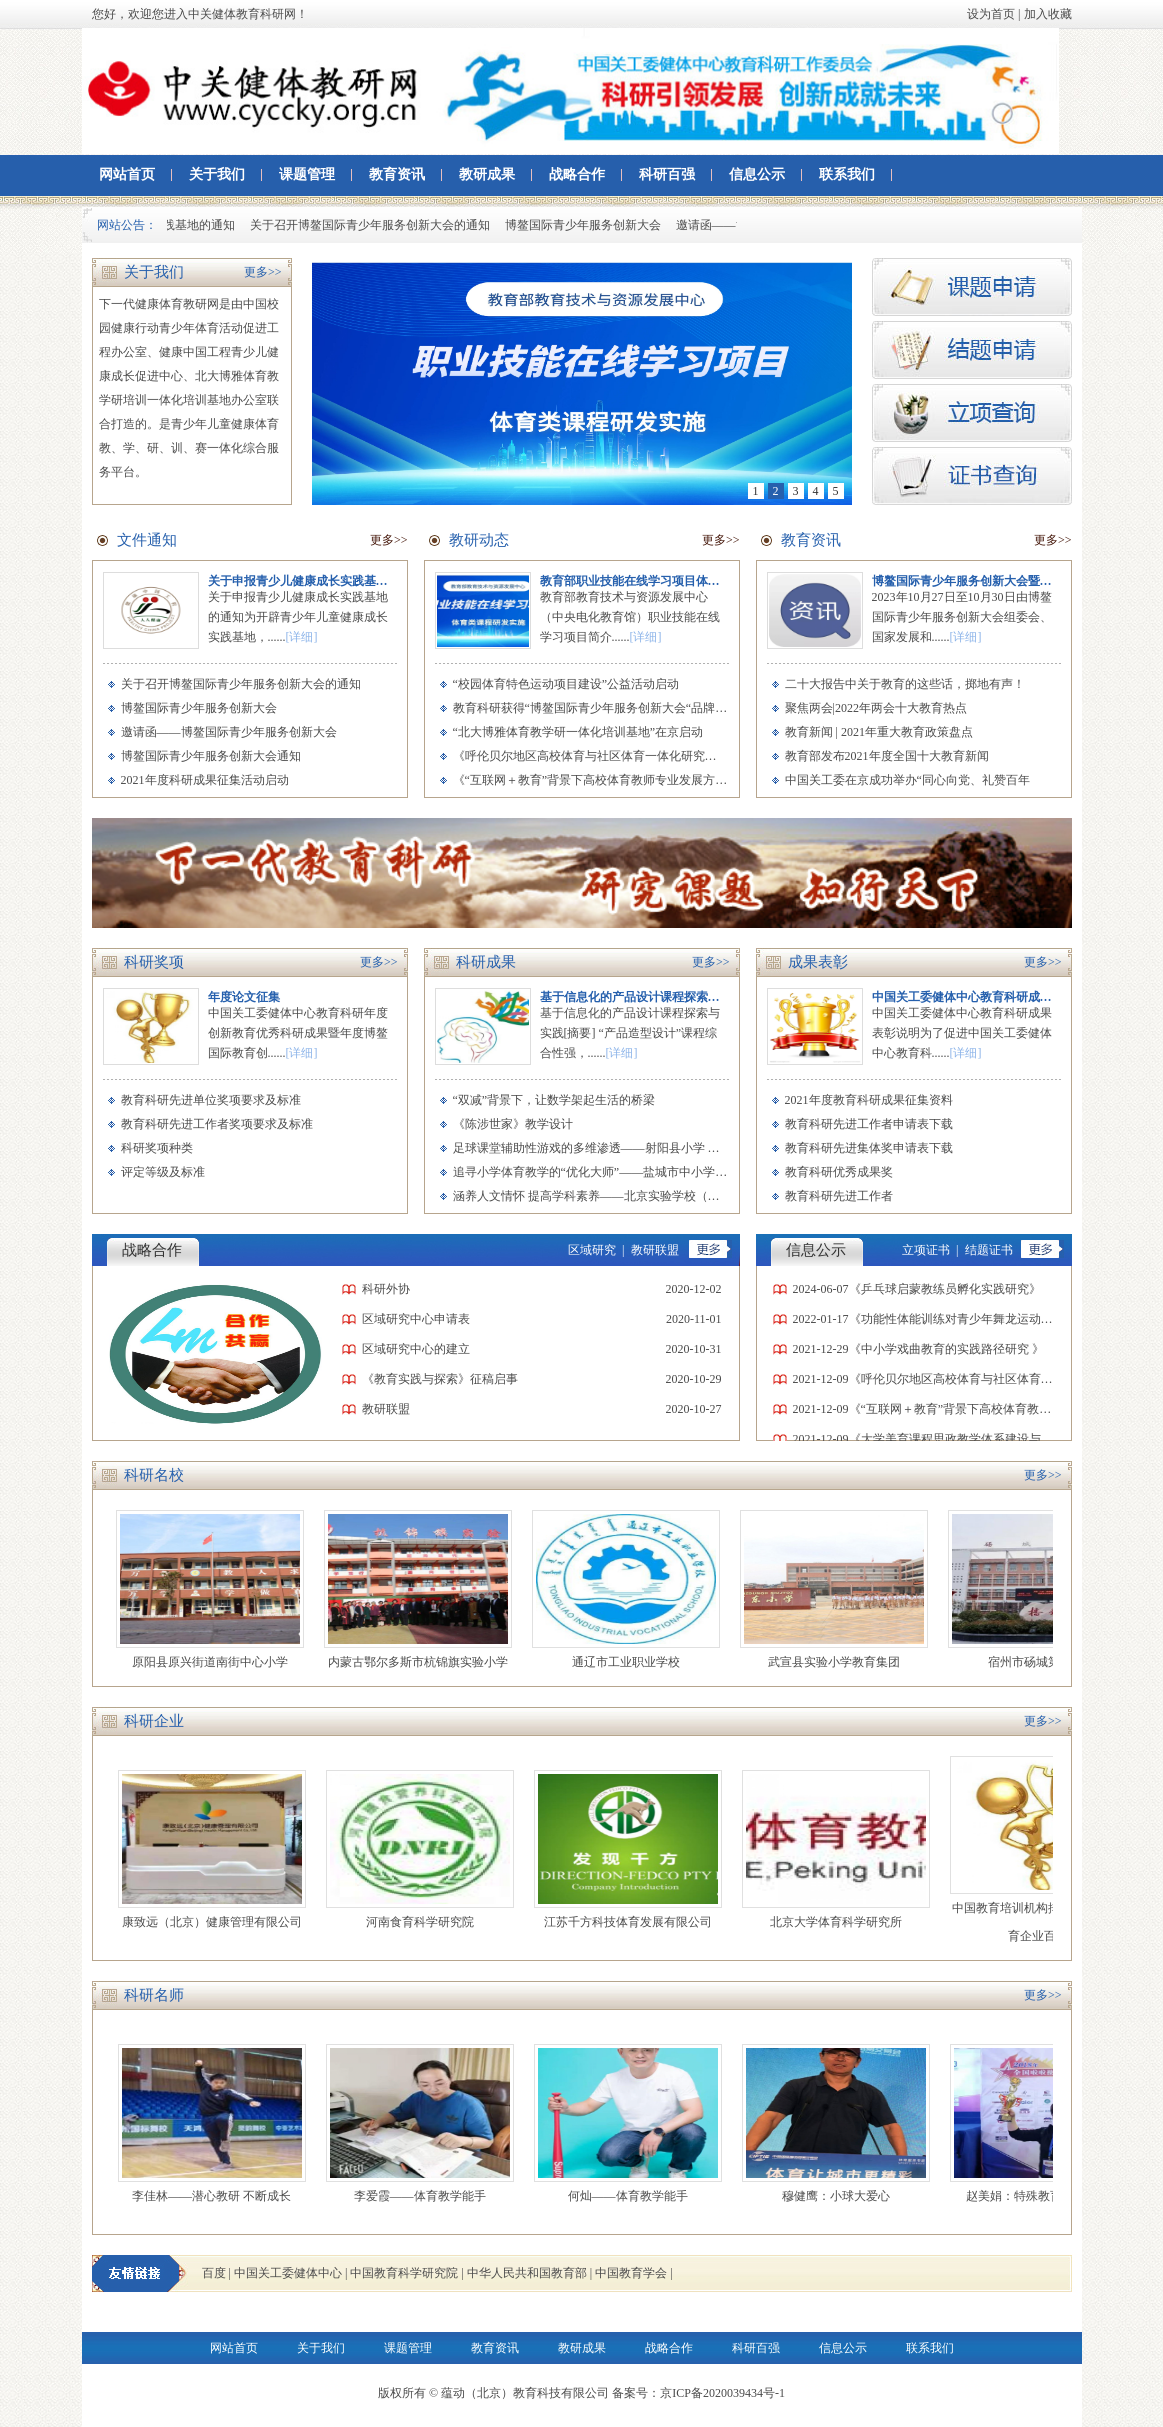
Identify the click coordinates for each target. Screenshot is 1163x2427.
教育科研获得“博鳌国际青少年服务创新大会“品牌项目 (596, 708)
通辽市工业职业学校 (633, 1662)
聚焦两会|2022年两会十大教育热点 (876, 708)
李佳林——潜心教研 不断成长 (217, 2196)
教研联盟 (655, 1250)
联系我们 (847, 174)
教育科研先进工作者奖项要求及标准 (217, 1124)
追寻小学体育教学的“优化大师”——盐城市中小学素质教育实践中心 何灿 (646, 1172)
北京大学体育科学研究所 (842, 1922)
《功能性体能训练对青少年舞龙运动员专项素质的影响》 (999, 1319)
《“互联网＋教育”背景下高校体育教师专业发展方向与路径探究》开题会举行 (656, 780)
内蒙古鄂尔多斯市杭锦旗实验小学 (425, 1662)
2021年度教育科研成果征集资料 (869, 1100)
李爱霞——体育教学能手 (426, 2196)
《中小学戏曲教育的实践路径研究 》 (946, 1349)
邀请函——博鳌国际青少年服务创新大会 (229, 732)
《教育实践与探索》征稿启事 (440, 1379)
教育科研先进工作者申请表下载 (869, 1124)
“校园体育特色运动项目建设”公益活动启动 (566, 684)
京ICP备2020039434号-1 (722, 2393)
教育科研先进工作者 (839, 1196)
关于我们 (217, 174)
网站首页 (127, 174)
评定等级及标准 (163, 1172)
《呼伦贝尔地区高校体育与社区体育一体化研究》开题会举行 (615, 756)
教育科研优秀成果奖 (839, 1172)
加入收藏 (1048, 14)
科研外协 (386, 1289)
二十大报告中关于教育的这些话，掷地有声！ (905, 684)
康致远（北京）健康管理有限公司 (218, 1922)
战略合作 (577, 174)
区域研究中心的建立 (416, 1349)
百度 (214, 2273)
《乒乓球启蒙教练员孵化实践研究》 (945, 1289)
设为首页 (991, 14)
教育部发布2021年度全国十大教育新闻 (887, 756)
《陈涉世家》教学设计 (513, 1124)
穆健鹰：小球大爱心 (842, 2196)
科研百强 (667, 174)
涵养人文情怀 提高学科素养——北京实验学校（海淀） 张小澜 (618, 1196)
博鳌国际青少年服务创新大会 (588, 225)
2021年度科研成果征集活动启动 (205, 780)
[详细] (302, 637)
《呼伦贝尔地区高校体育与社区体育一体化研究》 (981, 1379)
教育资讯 (397, 174)
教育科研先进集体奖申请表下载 (869, 1148)
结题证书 (989, 1250)
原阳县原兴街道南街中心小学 (217, 1662)
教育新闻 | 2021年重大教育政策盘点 (879, 732)
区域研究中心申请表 (416, 1319)
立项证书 (926, 1250)
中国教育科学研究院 (404, 2273)
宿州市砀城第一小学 (1049, 1662)
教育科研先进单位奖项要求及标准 (211, 1100)
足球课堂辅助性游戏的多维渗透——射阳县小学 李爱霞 (598, 1148)
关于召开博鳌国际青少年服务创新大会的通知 (375, 225)
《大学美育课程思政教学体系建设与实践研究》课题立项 (999, 1439)
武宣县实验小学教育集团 (841, 1662)
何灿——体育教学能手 (634, 2196)
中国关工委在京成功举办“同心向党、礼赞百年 (907, 780)
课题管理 (307, 174)
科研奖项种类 (157, 1148)
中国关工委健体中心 (288, 2273)
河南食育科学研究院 (426, 1922)
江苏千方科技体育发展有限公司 (634, 1922)
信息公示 (757, 174)
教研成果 (487, 174)
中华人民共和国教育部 (527, 2273)
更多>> (263, 272)
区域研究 (592, 1250)
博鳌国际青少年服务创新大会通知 (211, 756)
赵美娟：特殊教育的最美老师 (1050, 2196)
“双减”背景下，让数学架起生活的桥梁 (554, 1100)
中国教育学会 (631, 2273)
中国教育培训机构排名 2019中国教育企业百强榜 (1049, 1922)
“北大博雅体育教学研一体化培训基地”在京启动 (578, 732)
